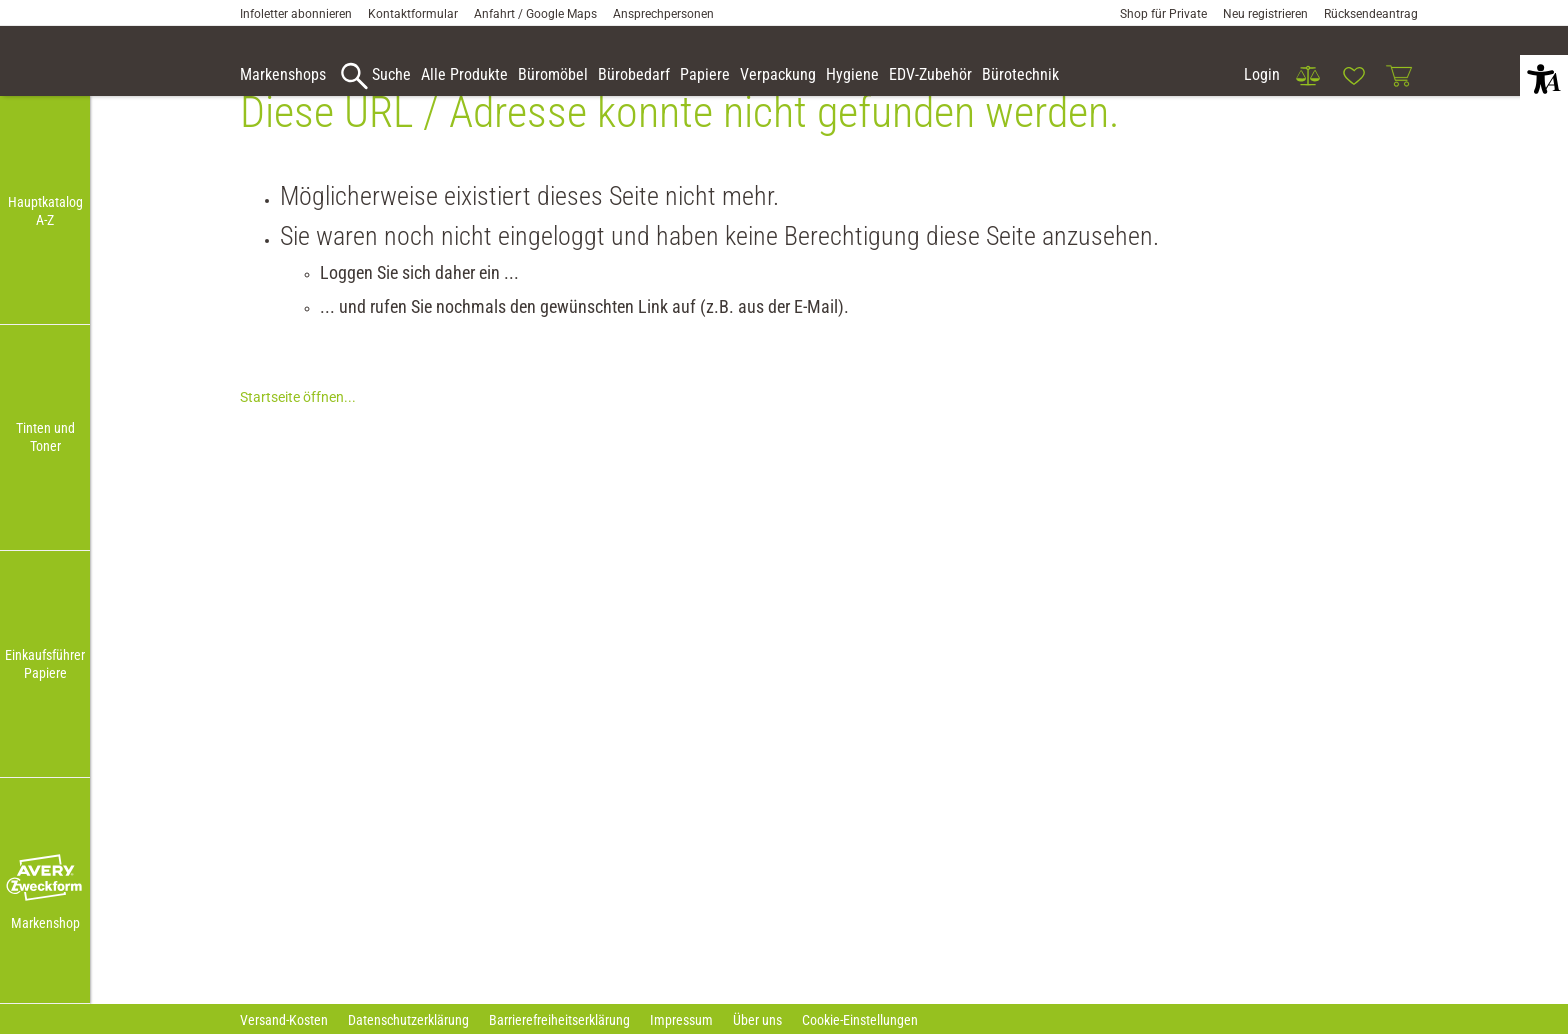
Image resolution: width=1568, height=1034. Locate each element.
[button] (45, 879)
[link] (1308, 76)
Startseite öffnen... (298, 427)
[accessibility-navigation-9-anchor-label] (283, 76)
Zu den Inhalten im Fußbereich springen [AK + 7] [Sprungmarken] (0, 0)
